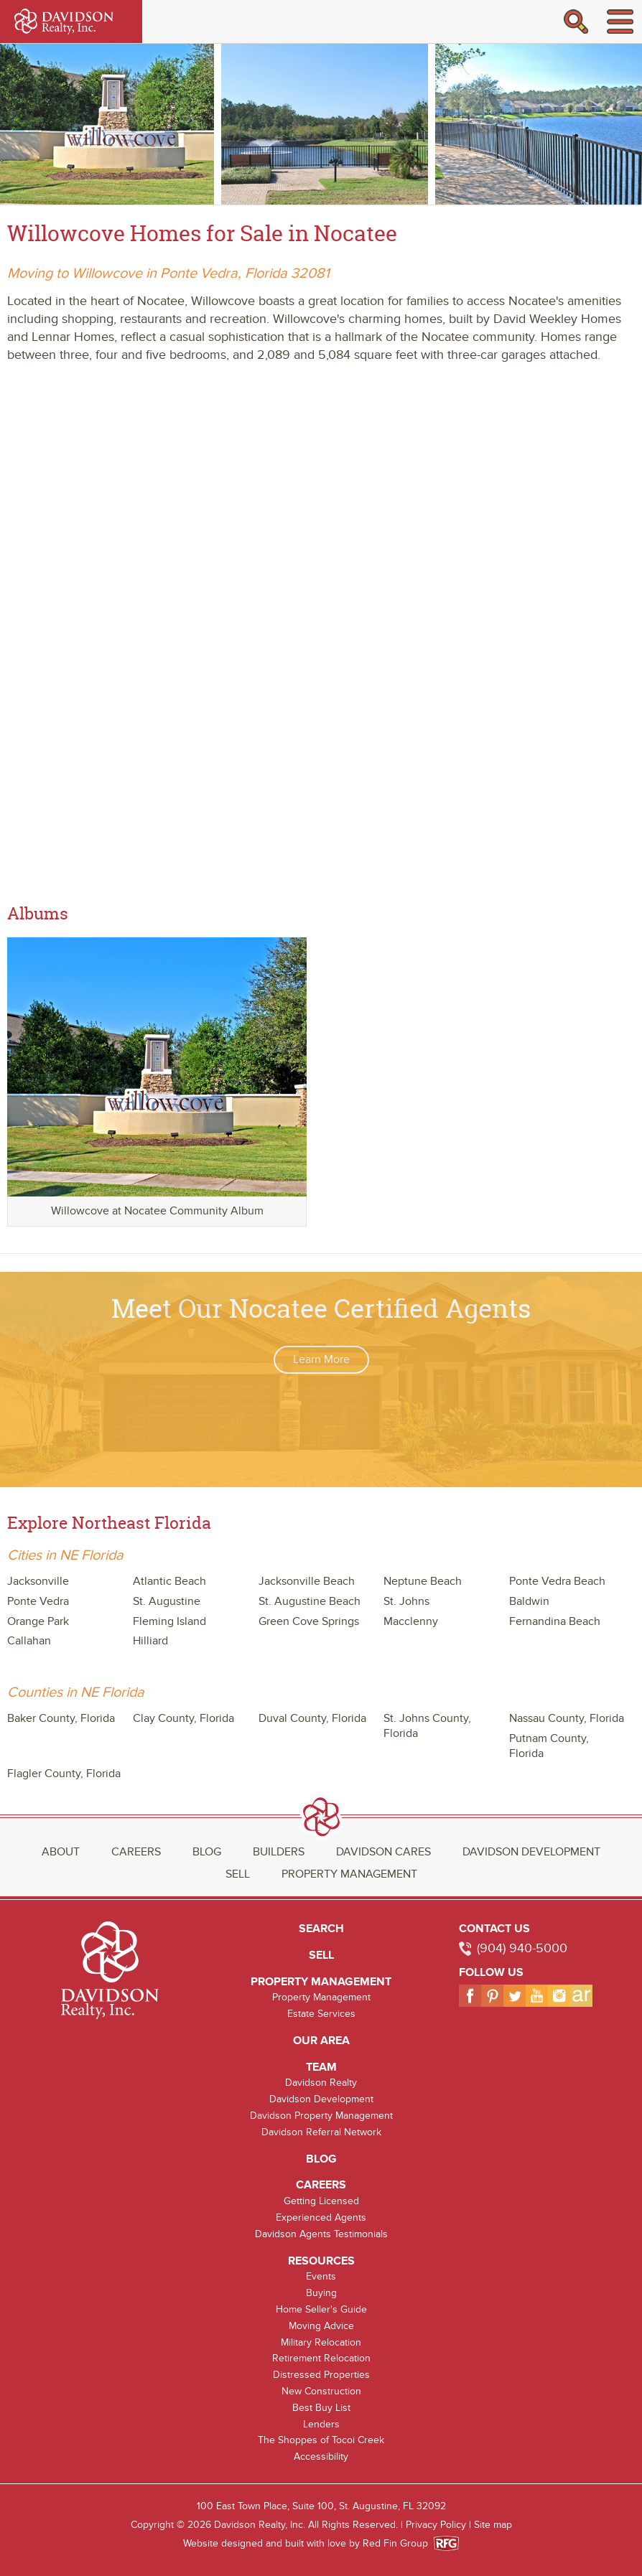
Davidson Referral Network (321, 2132)
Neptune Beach (422, 1581)
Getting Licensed (321, 2201)
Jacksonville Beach (307, 1581)
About (61, 1852)
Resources (321, 2261)
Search (321, 1928)
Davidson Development (531, 1852)
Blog (206, 1852)
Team (321, 2067)
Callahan (29, 1641)
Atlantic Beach (169, 1581)
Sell (237, 1874)
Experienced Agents (321, 2217)
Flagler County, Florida (64, 1773)
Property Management (349, 1874)
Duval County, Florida (312, 1718)
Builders (278, 1852)
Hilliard (150, 1641)
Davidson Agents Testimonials (321, 2234)
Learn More (321, 1359)
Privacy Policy (436, 2525)
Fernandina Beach (554, 1621)
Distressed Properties (321, 2375)
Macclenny (410, 1621)
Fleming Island (169, 1621)
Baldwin (529, 1601)
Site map (493, 2525)
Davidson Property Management (321, 2115)
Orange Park (38, 1621)
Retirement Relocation (321, 2358)
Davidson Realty (321, 2082)
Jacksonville (38, 1581)
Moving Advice (321, 2326)
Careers (136, 1852)
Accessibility (321, 2456)
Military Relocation (321, 2342)
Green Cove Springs (309, 1621)
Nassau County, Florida (566, 1718)
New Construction (321, 2391)
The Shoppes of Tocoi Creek (321, 2440)
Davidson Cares (383, 1852)
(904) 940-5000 (522, 1948)
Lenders (321, 2424)
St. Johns (406, 1601)
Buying (321, 2293)
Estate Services (321, 2014)
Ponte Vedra (38, 1601)
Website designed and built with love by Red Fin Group (311, 2543)
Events (321, 2276)
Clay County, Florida (183, 1718)
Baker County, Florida (61, 1718)
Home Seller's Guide (321, 2309)
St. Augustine (166, 1601)
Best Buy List (321, 2408)
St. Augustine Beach (309, 1601)
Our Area (321, 2040)
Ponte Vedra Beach (557, 1581)
